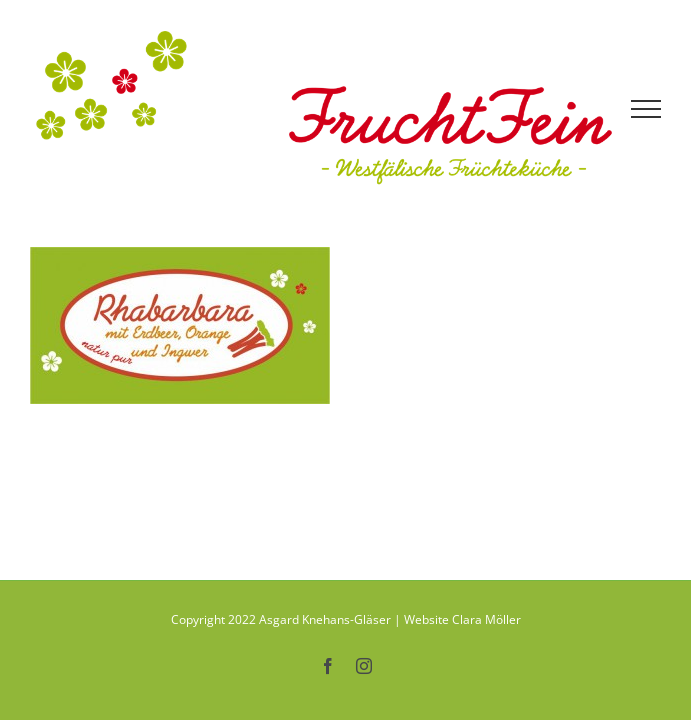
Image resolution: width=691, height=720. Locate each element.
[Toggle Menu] (646, 109)
